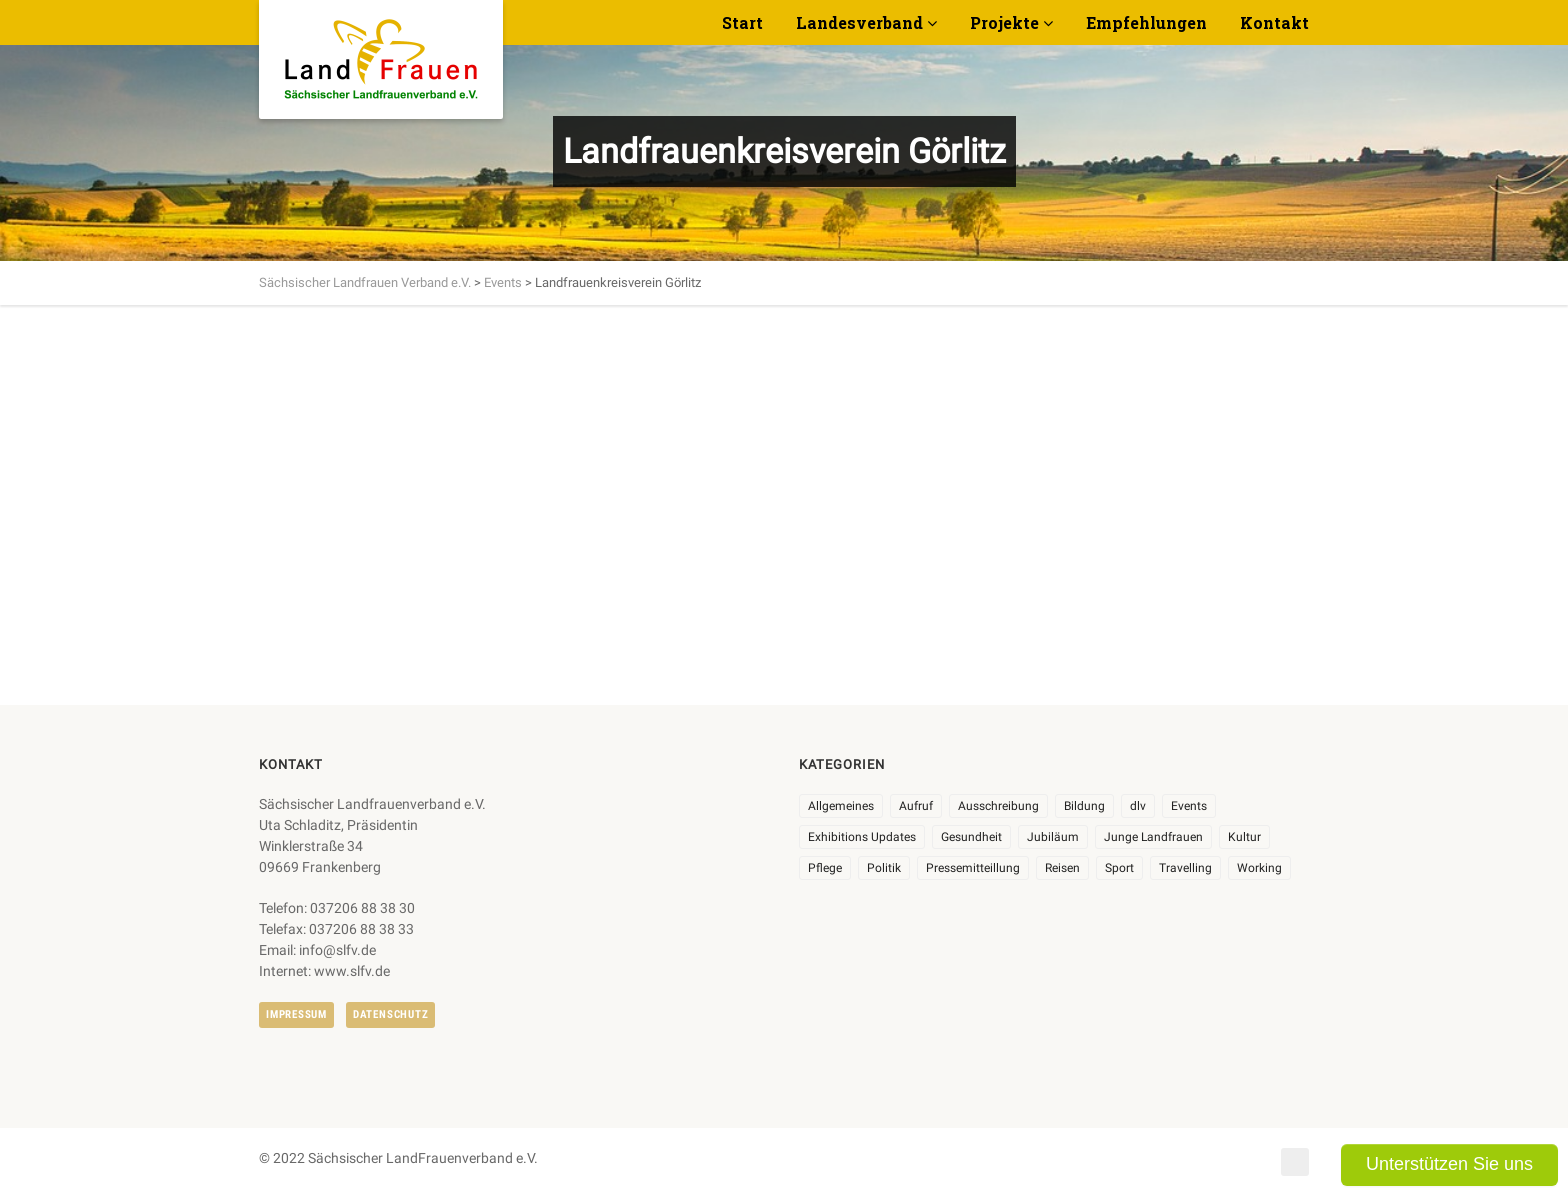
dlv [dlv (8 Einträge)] (1138, 806)
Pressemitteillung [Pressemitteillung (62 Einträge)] (973, 868)
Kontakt (1274, 22)
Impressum (296, 1014)
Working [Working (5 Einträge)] (1259, 868)
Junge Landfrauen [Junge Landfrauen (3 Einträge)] (1153, 837)
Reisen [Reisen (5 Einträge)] (1062, 868)
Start (742, 22)
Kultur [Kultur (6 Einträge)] (1244, 837)
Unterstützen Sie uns (1449, 1164)
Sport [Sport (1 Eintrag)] (1119, 868)
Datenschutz (390, 1014)
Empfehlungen (1146, 22)
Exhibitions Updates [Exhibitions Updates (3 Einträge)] (862, 837)
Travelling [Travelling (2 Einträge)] (1185, 868)
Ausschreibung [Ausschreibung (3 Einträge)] (998, 806)
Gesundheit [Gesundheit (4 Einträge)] (971, 837)
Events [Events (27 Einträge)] (1189, 806)
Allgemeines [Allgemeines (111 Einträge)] (841, 806)
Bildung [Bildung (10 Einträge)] (1084, 806)
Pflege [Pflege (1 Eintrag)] (825, 868)
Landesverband (859, 22)
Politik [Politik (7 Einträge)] (884, 868)
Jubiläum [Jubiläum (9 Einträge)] (1053, 837)
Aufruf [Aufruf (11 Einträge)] (916, 806)
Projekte (1004, 22)
